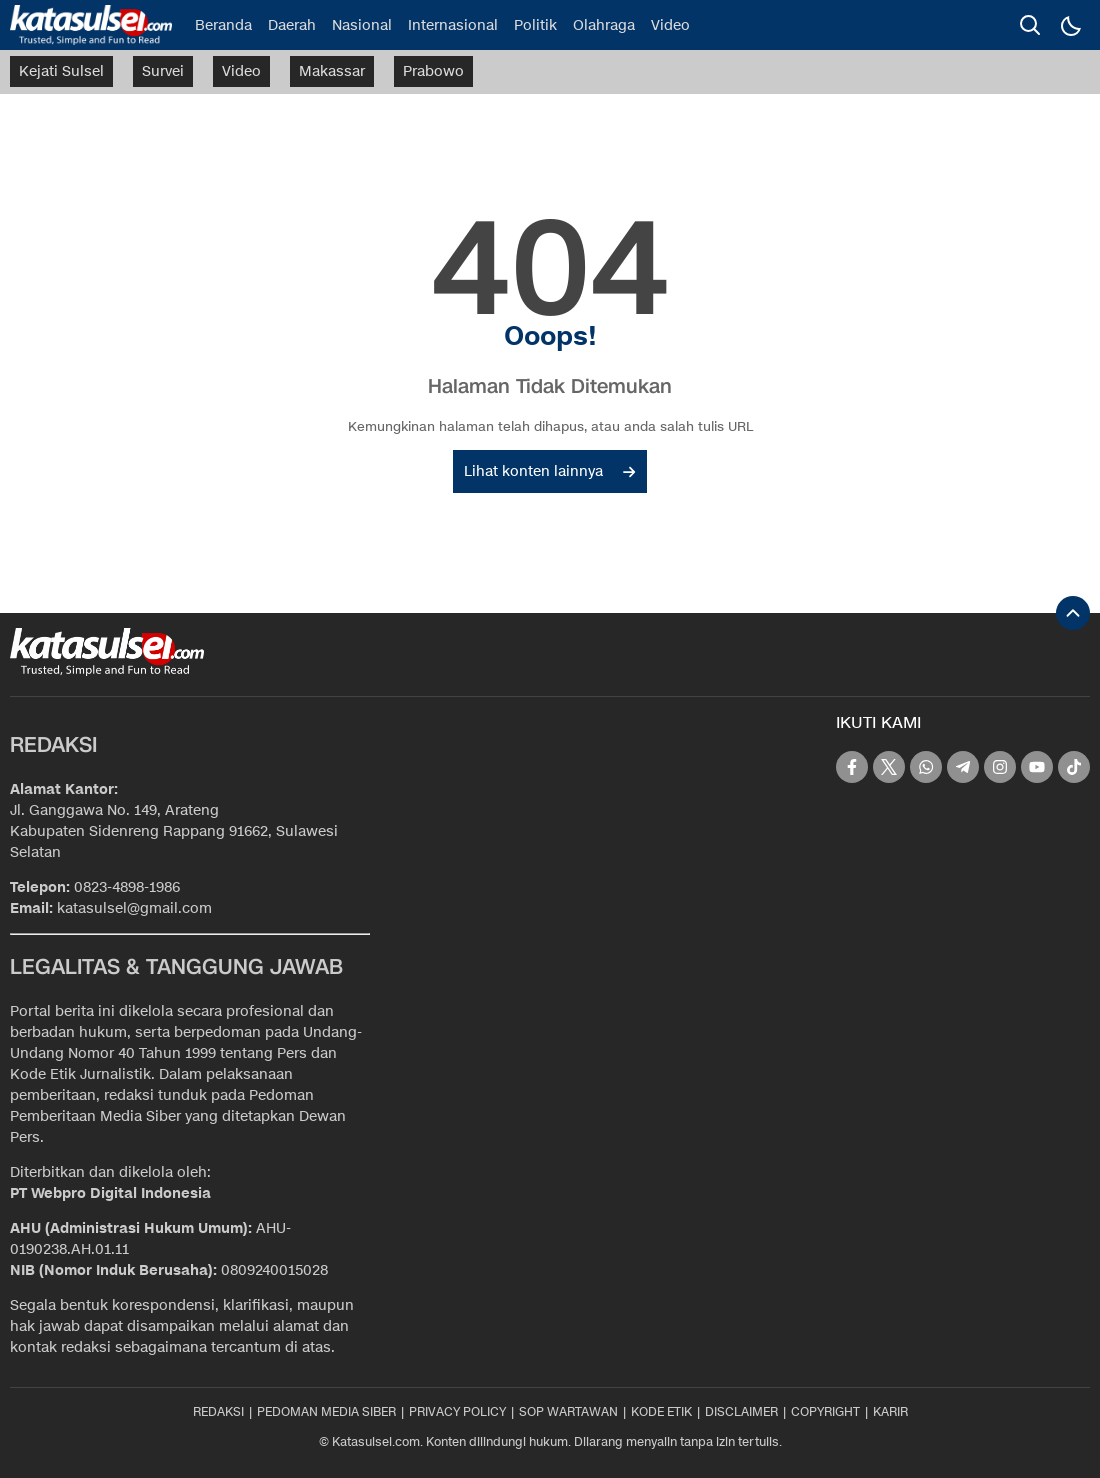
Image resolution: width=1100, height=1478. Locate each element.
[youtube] (1037, 767)
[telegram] (963, 767)
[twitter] (889, 767)
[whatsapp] (926, 767)
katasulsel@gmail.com (134, 908)
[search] (1030, 25)
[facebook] (852, 767)
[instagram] (1000, 767)
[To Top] (1073, 613)
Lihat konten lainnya (549, 471)
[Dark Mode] (1070, 25)
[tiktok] (1074, 767)
